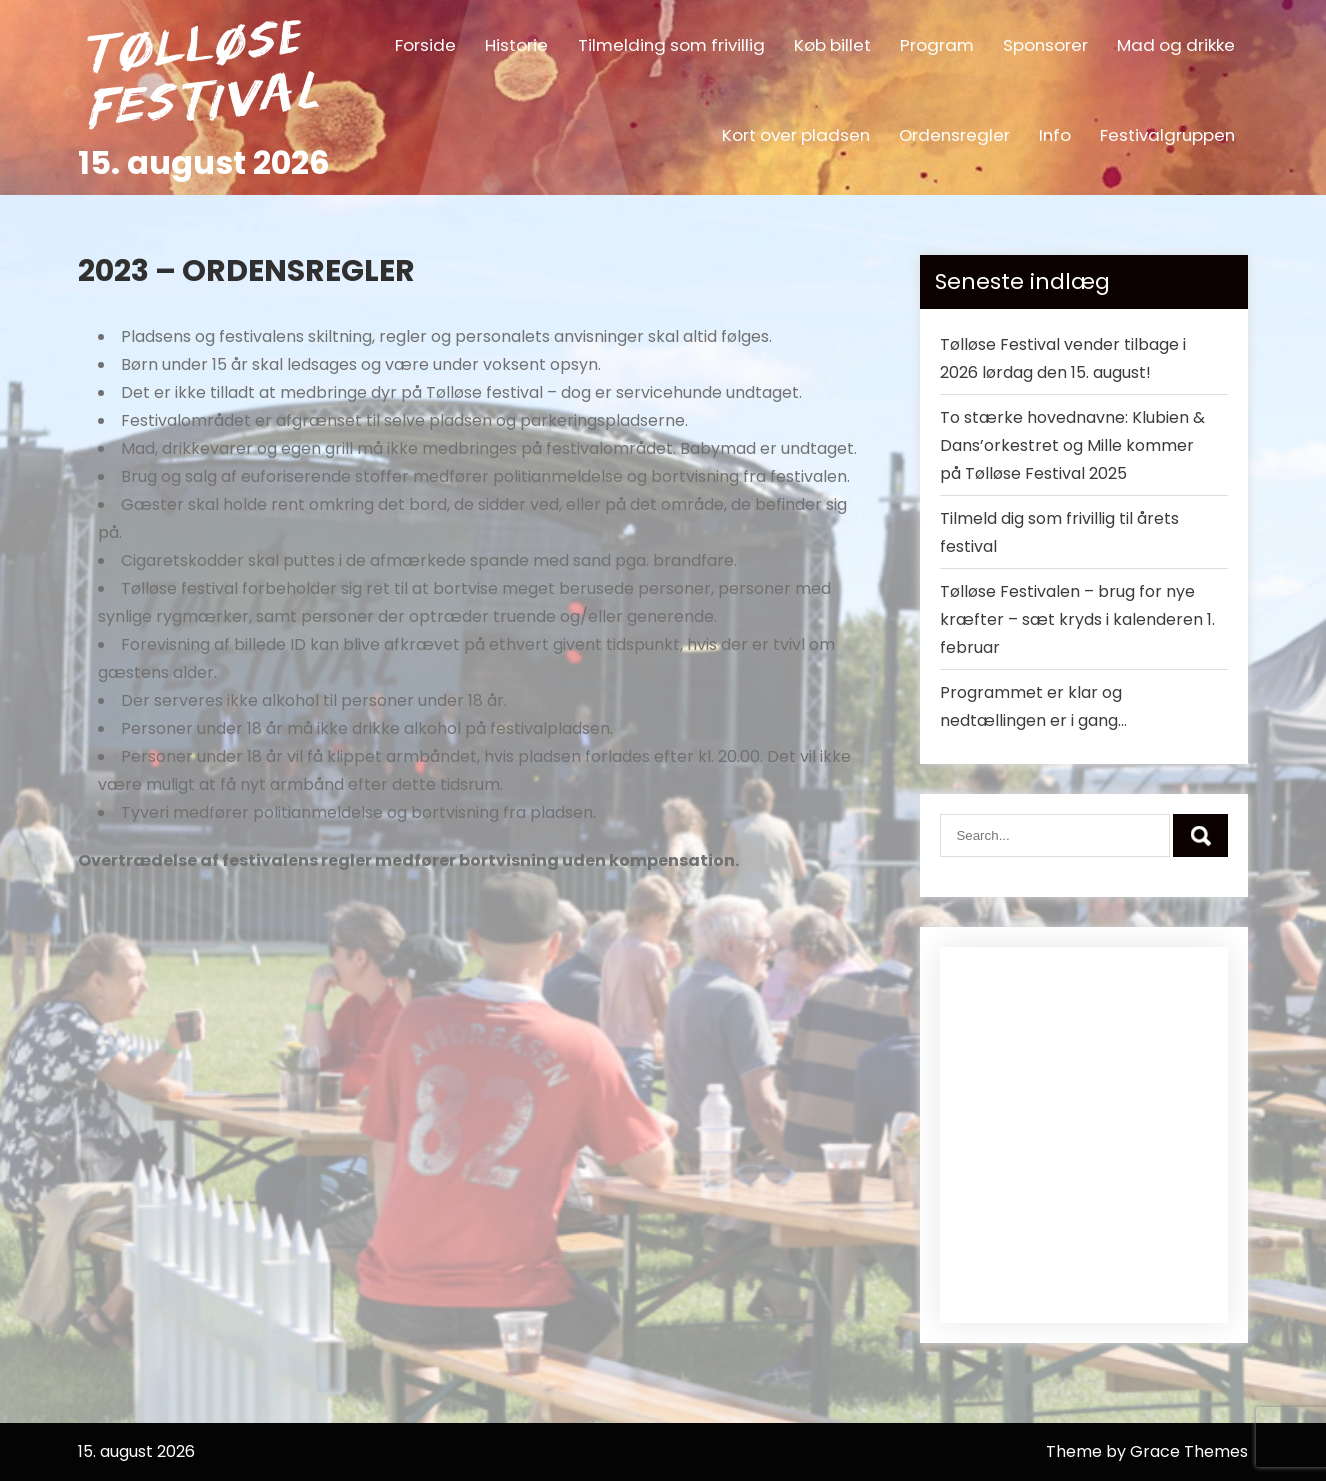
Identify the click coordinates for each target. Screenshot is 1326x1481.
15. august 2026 (204, 162)
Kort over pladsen (796, 135)
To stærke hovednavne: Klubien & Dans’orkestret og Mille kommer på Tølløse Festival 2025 (1072, 445)
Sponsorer (1045, 45)
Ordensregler (954, 135)
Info (1055, 135)
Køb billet (832, 45)
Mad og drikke (1176, 45)
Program (937, 45)
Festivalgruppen (1167, 135)
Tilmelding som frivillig (671, 45)
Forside (425, 45)
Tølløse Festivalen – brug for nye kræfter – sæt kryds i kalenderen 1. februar (1077, 619)
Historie (516, 45)
